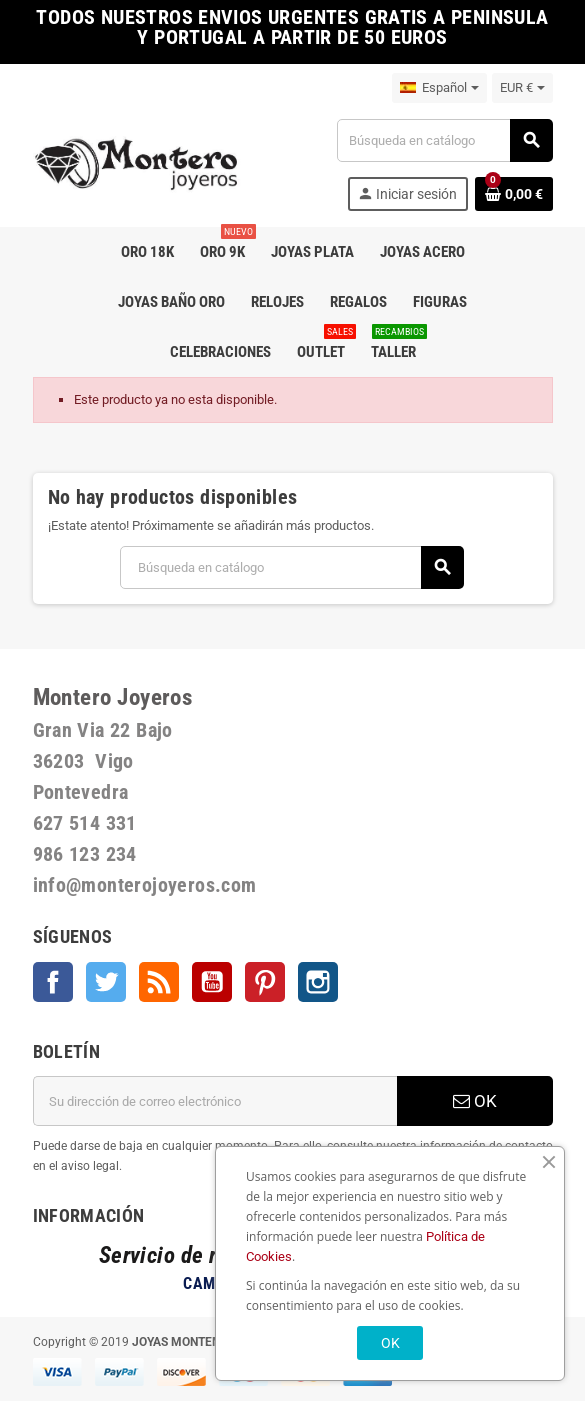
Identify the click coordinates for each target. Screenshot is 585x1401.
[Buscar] (444, 140)
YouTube (212, 982)
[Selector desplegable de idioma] (439, 88)
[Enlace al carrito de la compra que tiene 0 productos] (514, 194)
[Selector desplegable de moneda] (522, 88)
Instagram (318, 982)
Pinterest (265, 982)
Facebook (53, 982)
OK (475, 1101)
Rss (159, 982)
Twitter (106, 982)
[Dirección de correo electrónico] (215, 1101)
